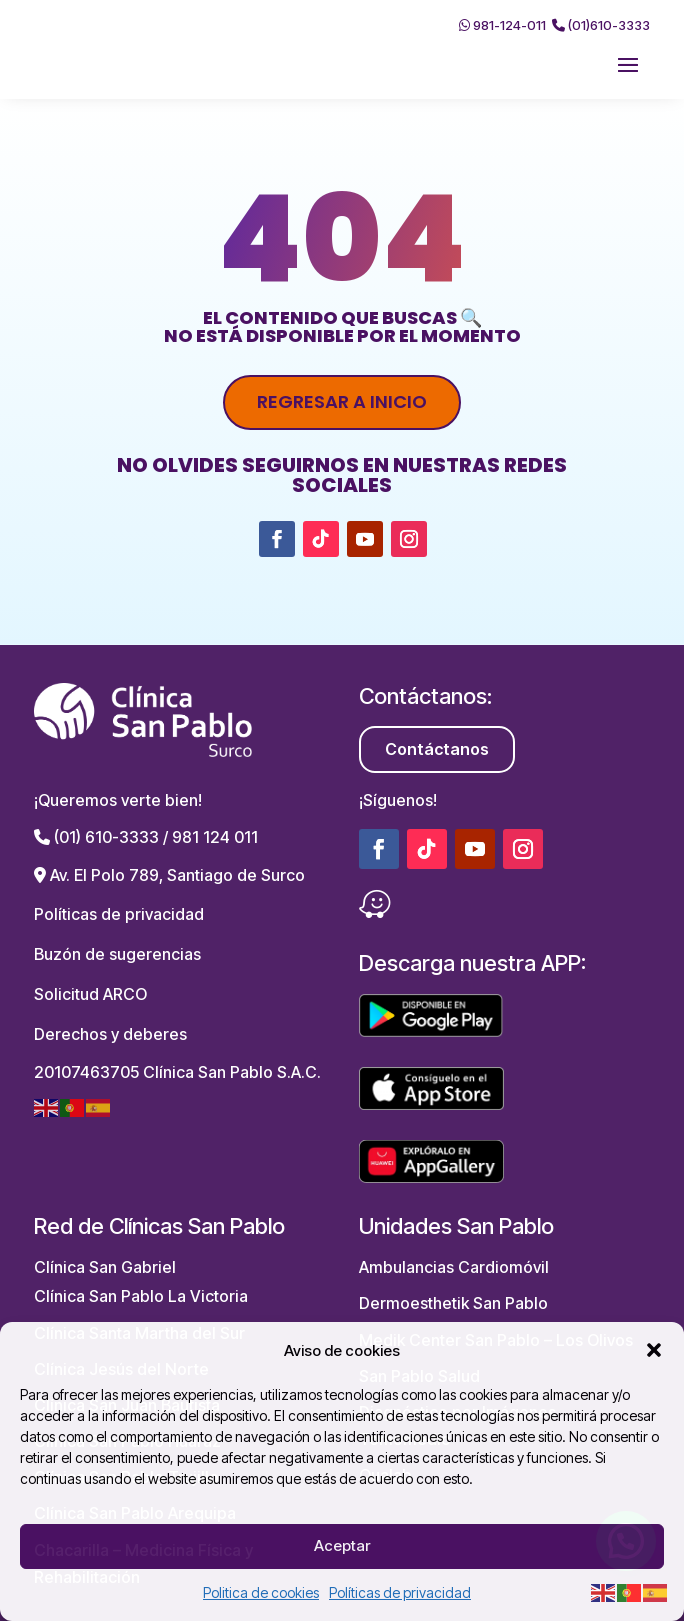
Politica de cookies (261, 1592)
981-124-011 (502, 25)
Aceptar (342, 1545)
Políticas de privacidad (400, 1592)
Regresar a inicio (342, 401)
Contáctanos (437, 749)
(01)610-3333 (601, 25)
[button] (654, 1350)
